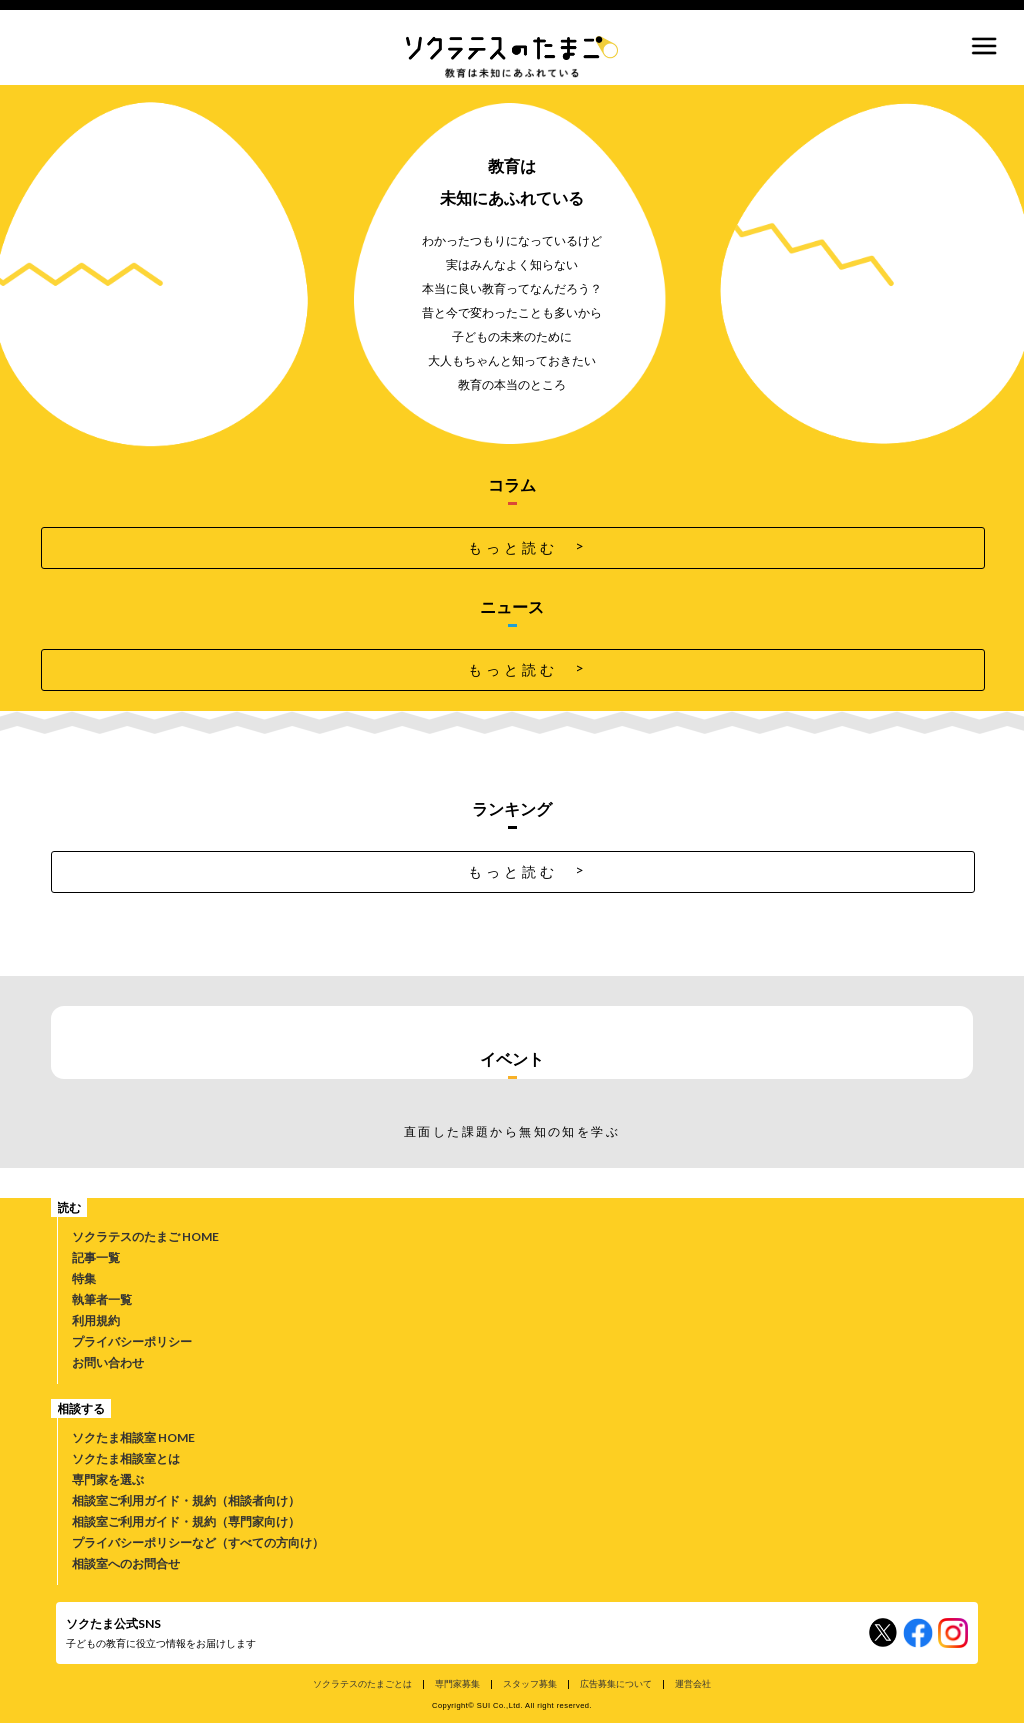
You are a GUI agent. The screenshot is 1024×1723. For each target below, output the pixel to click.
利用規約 (96, 1320)
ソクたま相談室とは (126, 1458)
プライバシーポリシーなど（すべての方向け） (198, 1542)
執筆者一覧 (102, 1299)
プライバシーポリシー (132, 1341)
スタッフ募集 (530, 1683)
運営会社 (693, 1683)
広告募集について (616, 1683)
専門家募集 (457, 1683)
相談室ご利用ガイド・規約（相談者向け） (186, 1500)
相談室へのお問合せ (126, 1563)
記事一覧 (96, 1257)
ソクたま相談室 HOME (133, 1437)
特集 (84, 1278)
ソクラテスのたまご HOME (145, 1236)
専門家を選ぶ (108, 1479)
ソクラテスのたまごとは (362, 1683)
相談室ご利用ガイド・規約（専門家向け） (186, 1521)
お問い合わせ (108, 1362)
